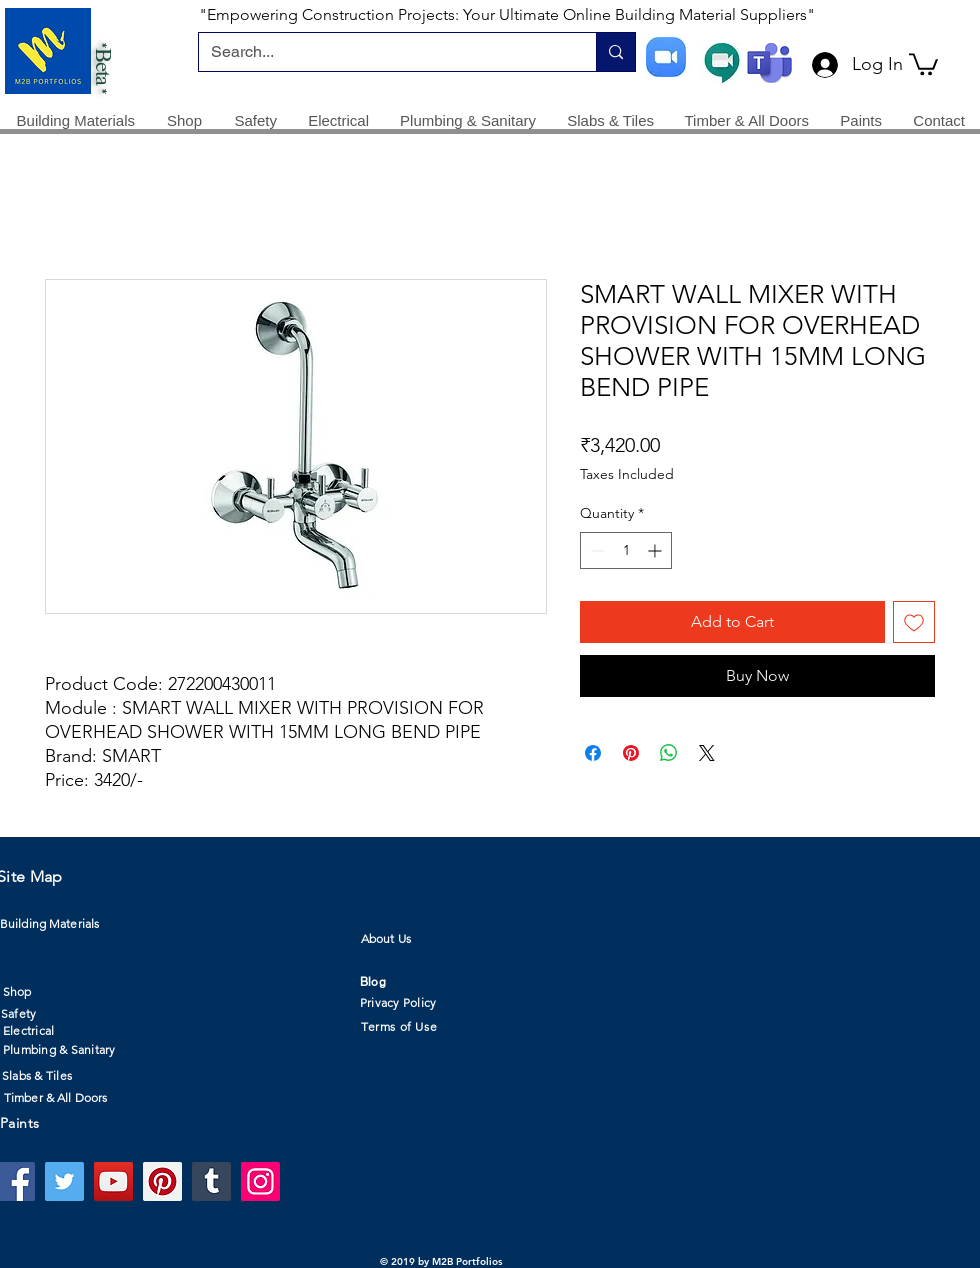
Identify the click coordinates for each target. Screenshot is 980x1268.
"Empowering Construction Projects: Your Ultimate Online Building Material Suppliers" (507, 14)
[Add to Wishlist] (914, 622)
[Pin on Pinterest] (631, 753)
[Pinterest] (162, 1181)
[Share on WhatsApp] (669, 753)
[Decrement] (595, 550)
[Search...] (382, 52)
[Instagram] (260, 1181)
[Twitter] (64, 1181)
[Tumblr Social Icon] (211, 1181)
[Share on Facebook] (593, 753)
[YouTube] (113, 1181)
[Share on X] (707, 753)
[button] (923, 63)
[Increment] (656, 550)
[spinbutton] (626, 550)
